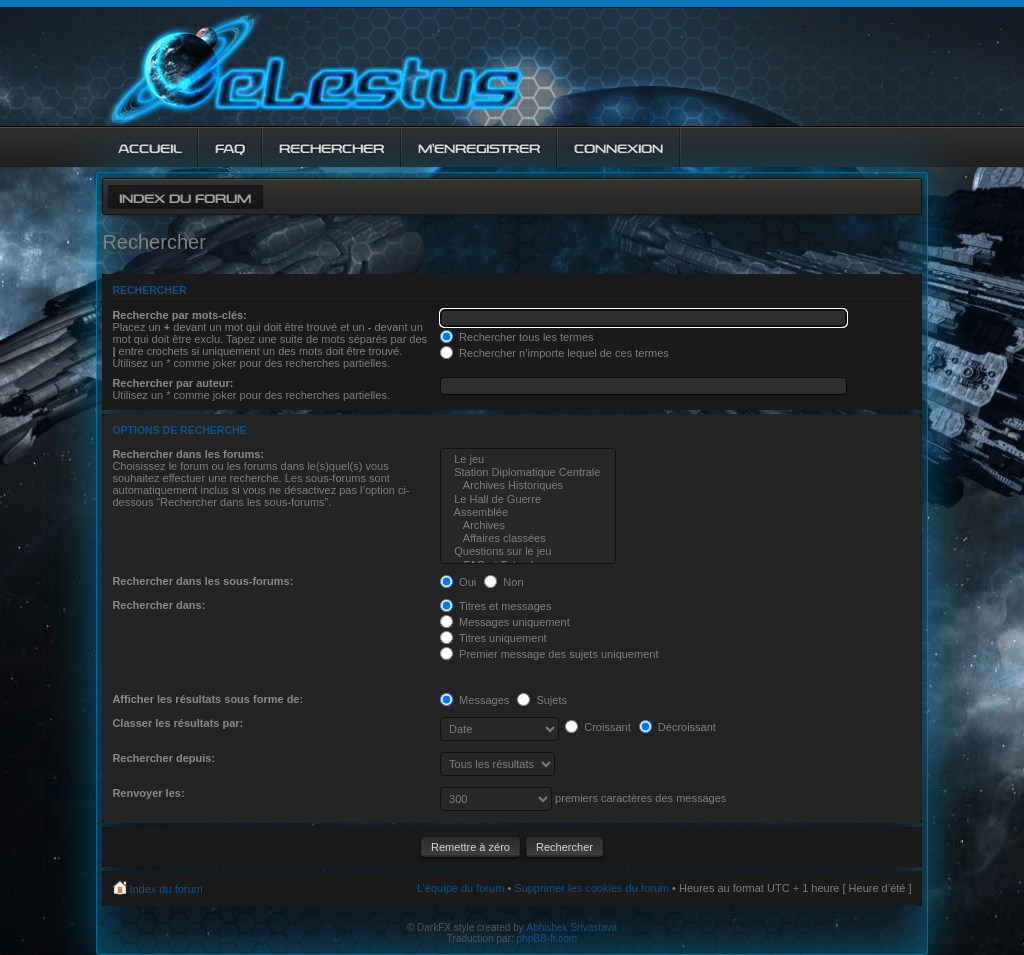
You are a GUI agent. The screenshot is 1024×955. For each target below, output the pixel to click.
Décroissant (677, 727)
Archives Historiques (528, 485)
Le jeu (528, 459)
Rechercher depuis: (163, 758)
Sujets (542, 700)
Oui (458, 582)
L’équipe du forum (460, 888)
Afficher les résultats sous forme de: (207, 699)
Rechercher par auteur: (172, 383)
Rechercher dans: (158, 605)
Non (503, 582)
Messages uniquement (505, 622)
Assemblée (528, 512)
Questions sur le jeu (528, 551)
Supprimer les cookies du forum (591, 888)
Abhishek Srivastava (572, 927)
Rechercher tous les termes (517, 337)
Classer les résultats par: (177, 723)
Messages (474, 700)
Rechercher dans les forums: (188, 454)
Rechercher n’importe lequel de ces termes (554, 353)
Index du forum (185, 196)
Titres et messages (495, 606)
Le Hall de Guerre (528, 499)
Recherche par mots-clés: (179, 315)
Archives (528, 525)
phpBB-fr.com (547, 938)
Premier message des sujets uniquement (549, 654)
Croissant (598, 727)
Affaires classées (528, 538)
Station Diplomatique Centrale (528, 472)
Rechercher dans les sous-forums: (202, 581)
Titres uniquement (493, 638)
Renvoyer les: (148, 793)
